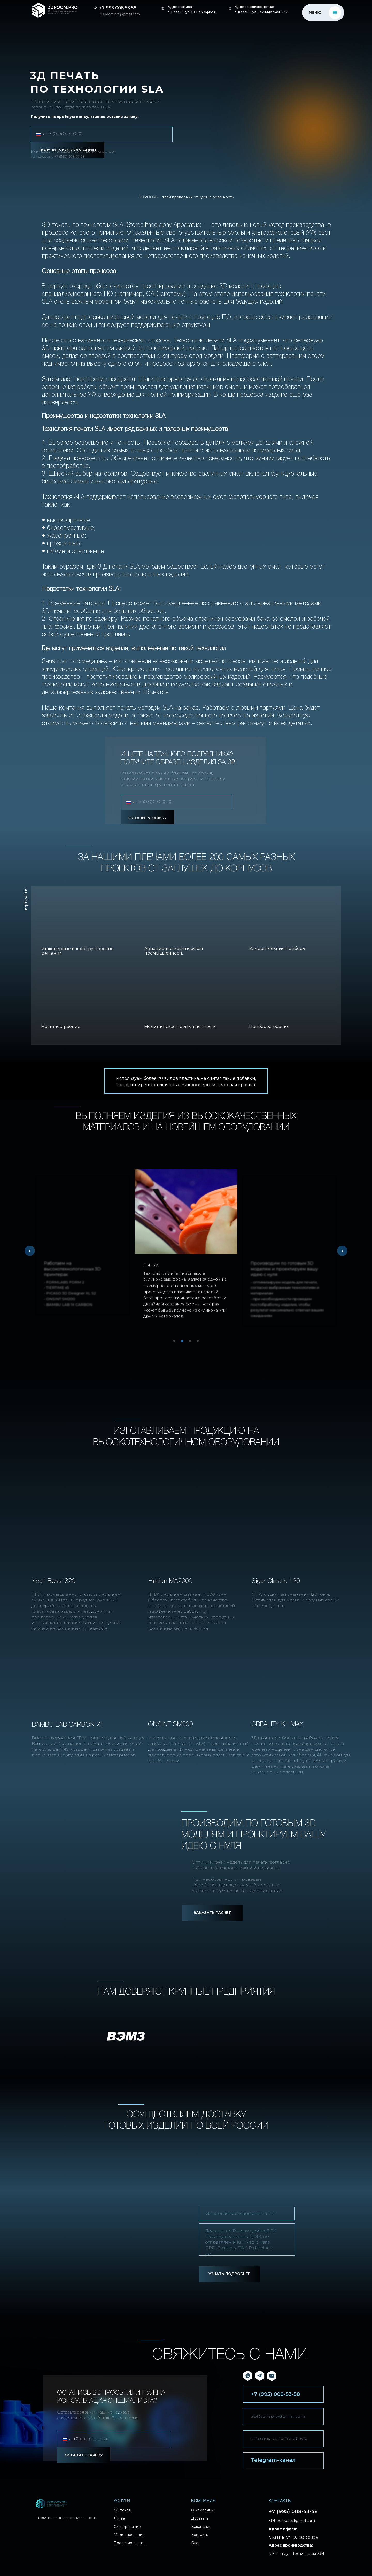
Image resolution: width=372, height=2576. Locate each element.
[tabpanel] (186, 1248)
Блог (195, 2543)
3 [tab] (191, 1342)
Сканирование (127, 2526)
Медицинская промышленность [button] (180, 1026)
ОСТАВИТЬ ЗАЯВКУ (147, 818)
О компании (202, 2510)
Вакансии (200, 2526)
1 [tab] (176, 1342)
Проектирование (130, 2543)
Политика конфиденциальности (66, 2517)
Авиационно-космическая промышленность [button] (173, 951)
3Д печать (123, 2510)
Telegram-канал (273, 2460)
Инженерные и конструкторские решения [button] (78, 951)
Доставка (200, 2518)
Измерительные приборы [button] (277, 948)
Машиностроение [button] (60, 1026)
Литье (119, 2518)
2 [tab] (183, 1342)
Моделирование (129, 2534)
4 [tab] (199, 1342)
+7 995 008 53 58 (117, 7)
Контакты (200, 2534)
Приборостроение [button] (269, 1026)
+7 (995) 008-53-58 (69, 156)
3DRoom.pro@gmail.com (278, 2416)
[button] (212, 1913)
